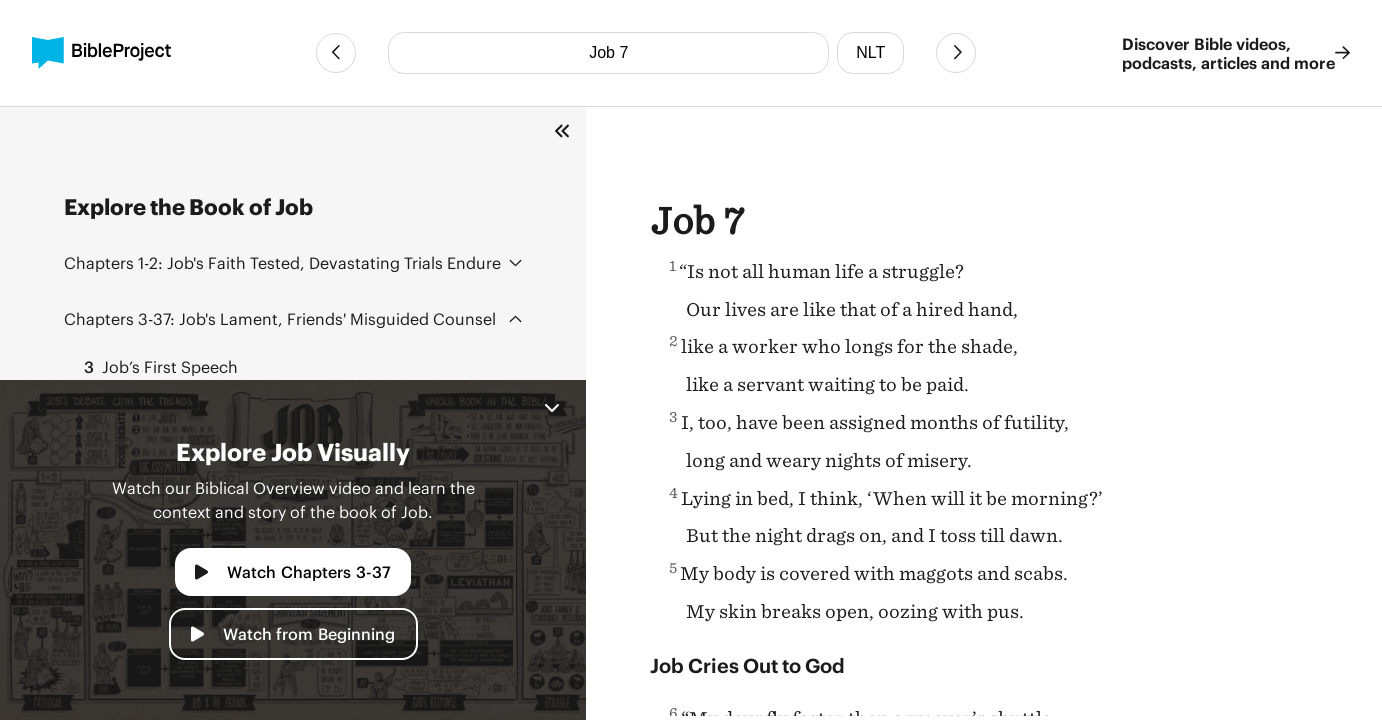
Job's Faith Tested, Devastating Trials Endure (282, 262)
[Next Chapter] (956, 53)
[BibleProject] (101, 53)
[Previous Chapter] (336, 53)
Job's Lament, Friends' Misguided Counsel (280, 318)
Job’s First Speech (155, 367)
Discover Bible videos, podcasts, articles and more (1236, 53)
